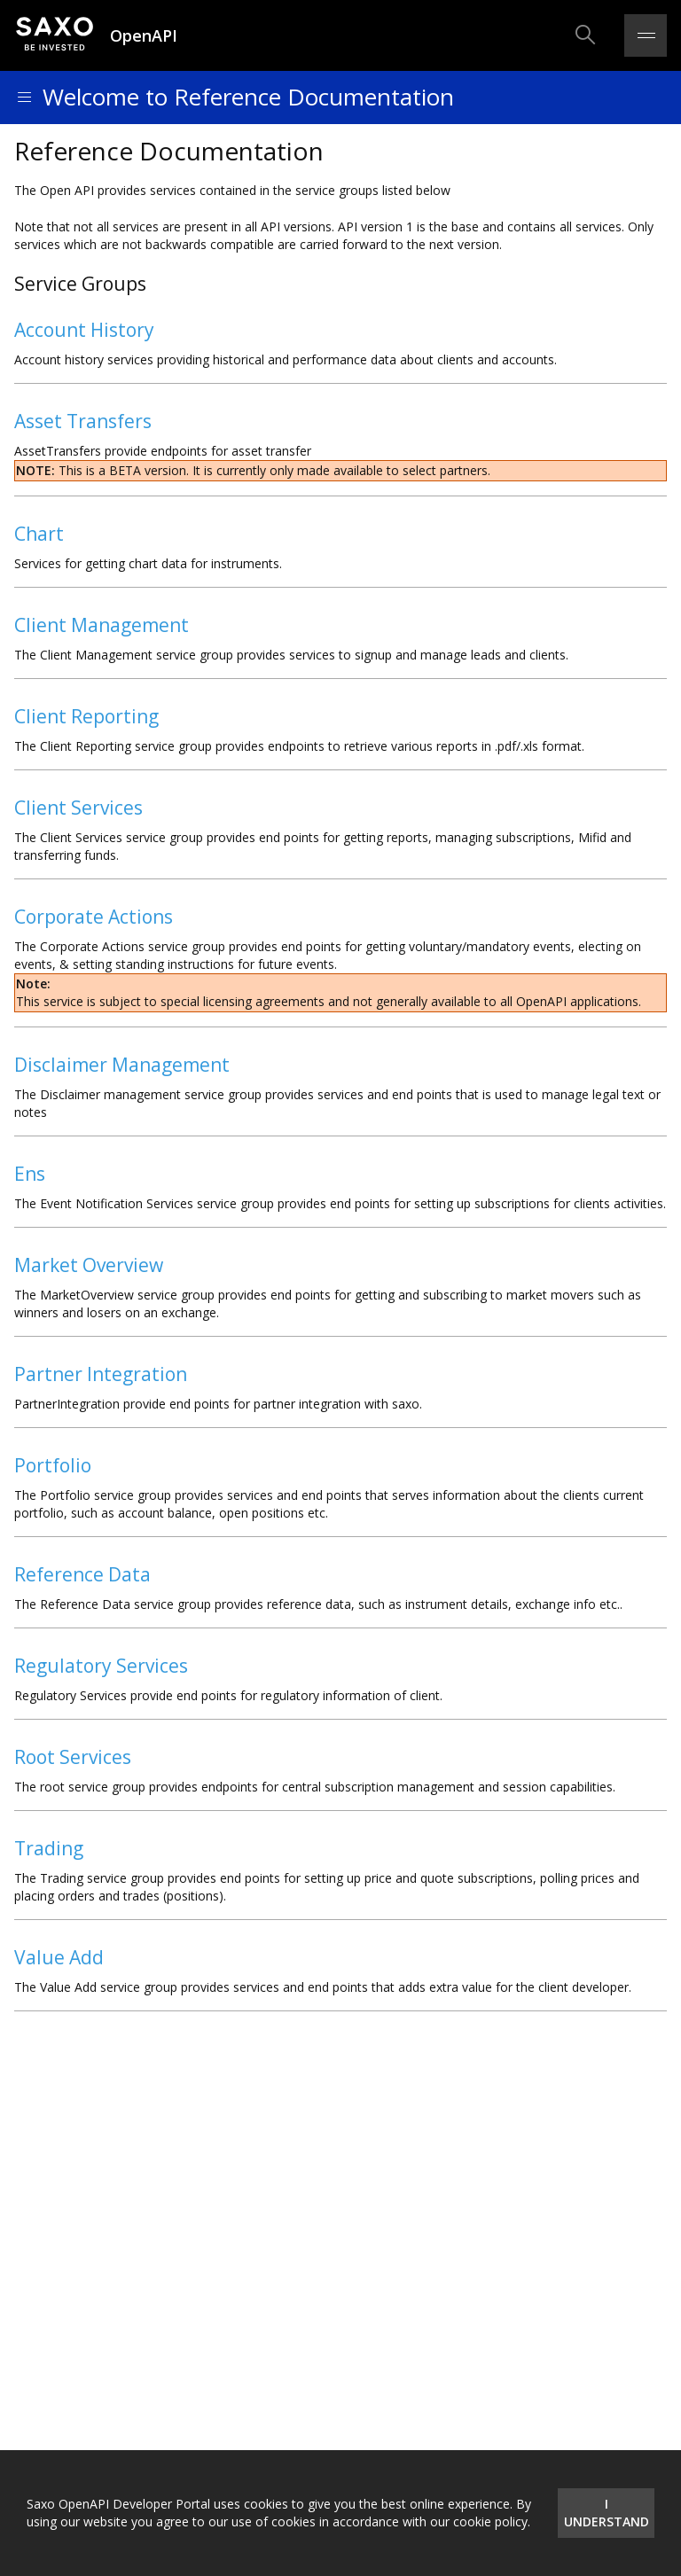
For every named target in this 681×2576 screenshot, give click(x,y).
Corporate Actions (93, 916)
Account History (84, 329)
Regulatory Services (101, 1665)
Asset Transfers (83, 421)
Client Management (101, 625)
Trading (48, 1848)
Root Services (72, 1757)
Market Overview (88, 1265)
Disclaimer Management (122, 1064)
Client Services (78, 807)
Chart (39, 533)
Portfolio (52, 1465)
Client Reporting (86, 716)
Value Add (59, 1957)
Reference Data (82, 1574)
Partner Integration (100, 1374)
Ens (29, 1173)
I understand (606, 2512)
